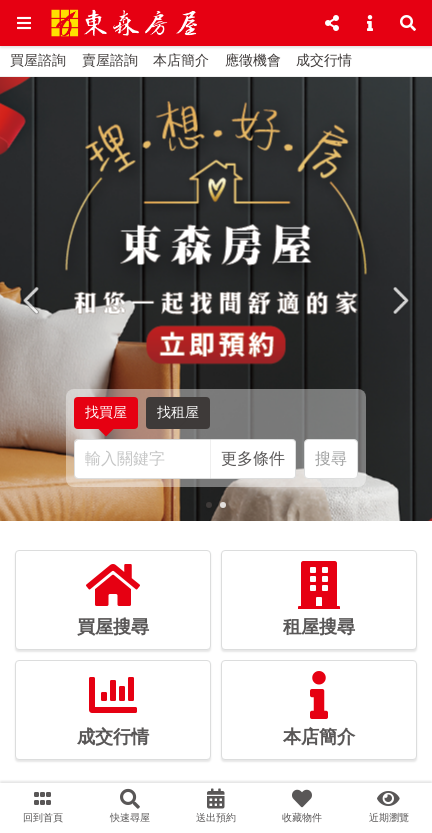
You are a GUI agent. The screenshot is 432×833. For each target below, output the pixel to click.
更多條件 (253, 458)
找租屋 (178, 416)
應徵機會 (253, 60)
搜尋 (331, 458)
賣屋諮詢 (110, 60)
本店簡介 (181, 60)
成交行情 (324, 60)
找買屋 (106, 417)
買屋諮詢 (38, 60)
